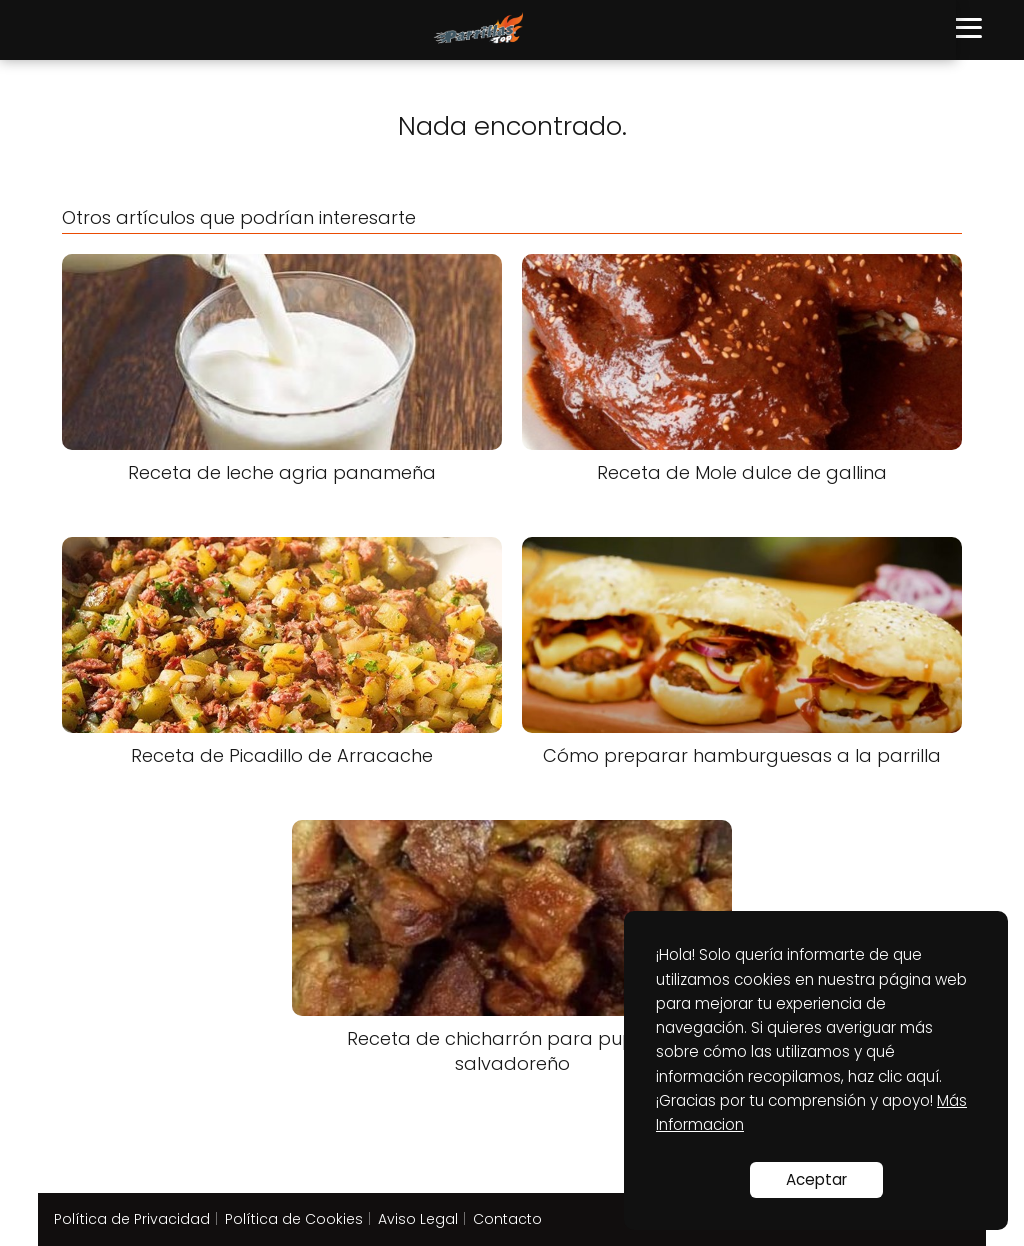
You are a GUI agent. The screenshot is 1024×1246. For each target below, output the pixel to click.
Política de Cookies (294, 1219)
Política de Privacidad (132, 1219)
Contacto (507, 1219)
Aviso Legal (418, 1219)
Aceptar (816, 1179)
